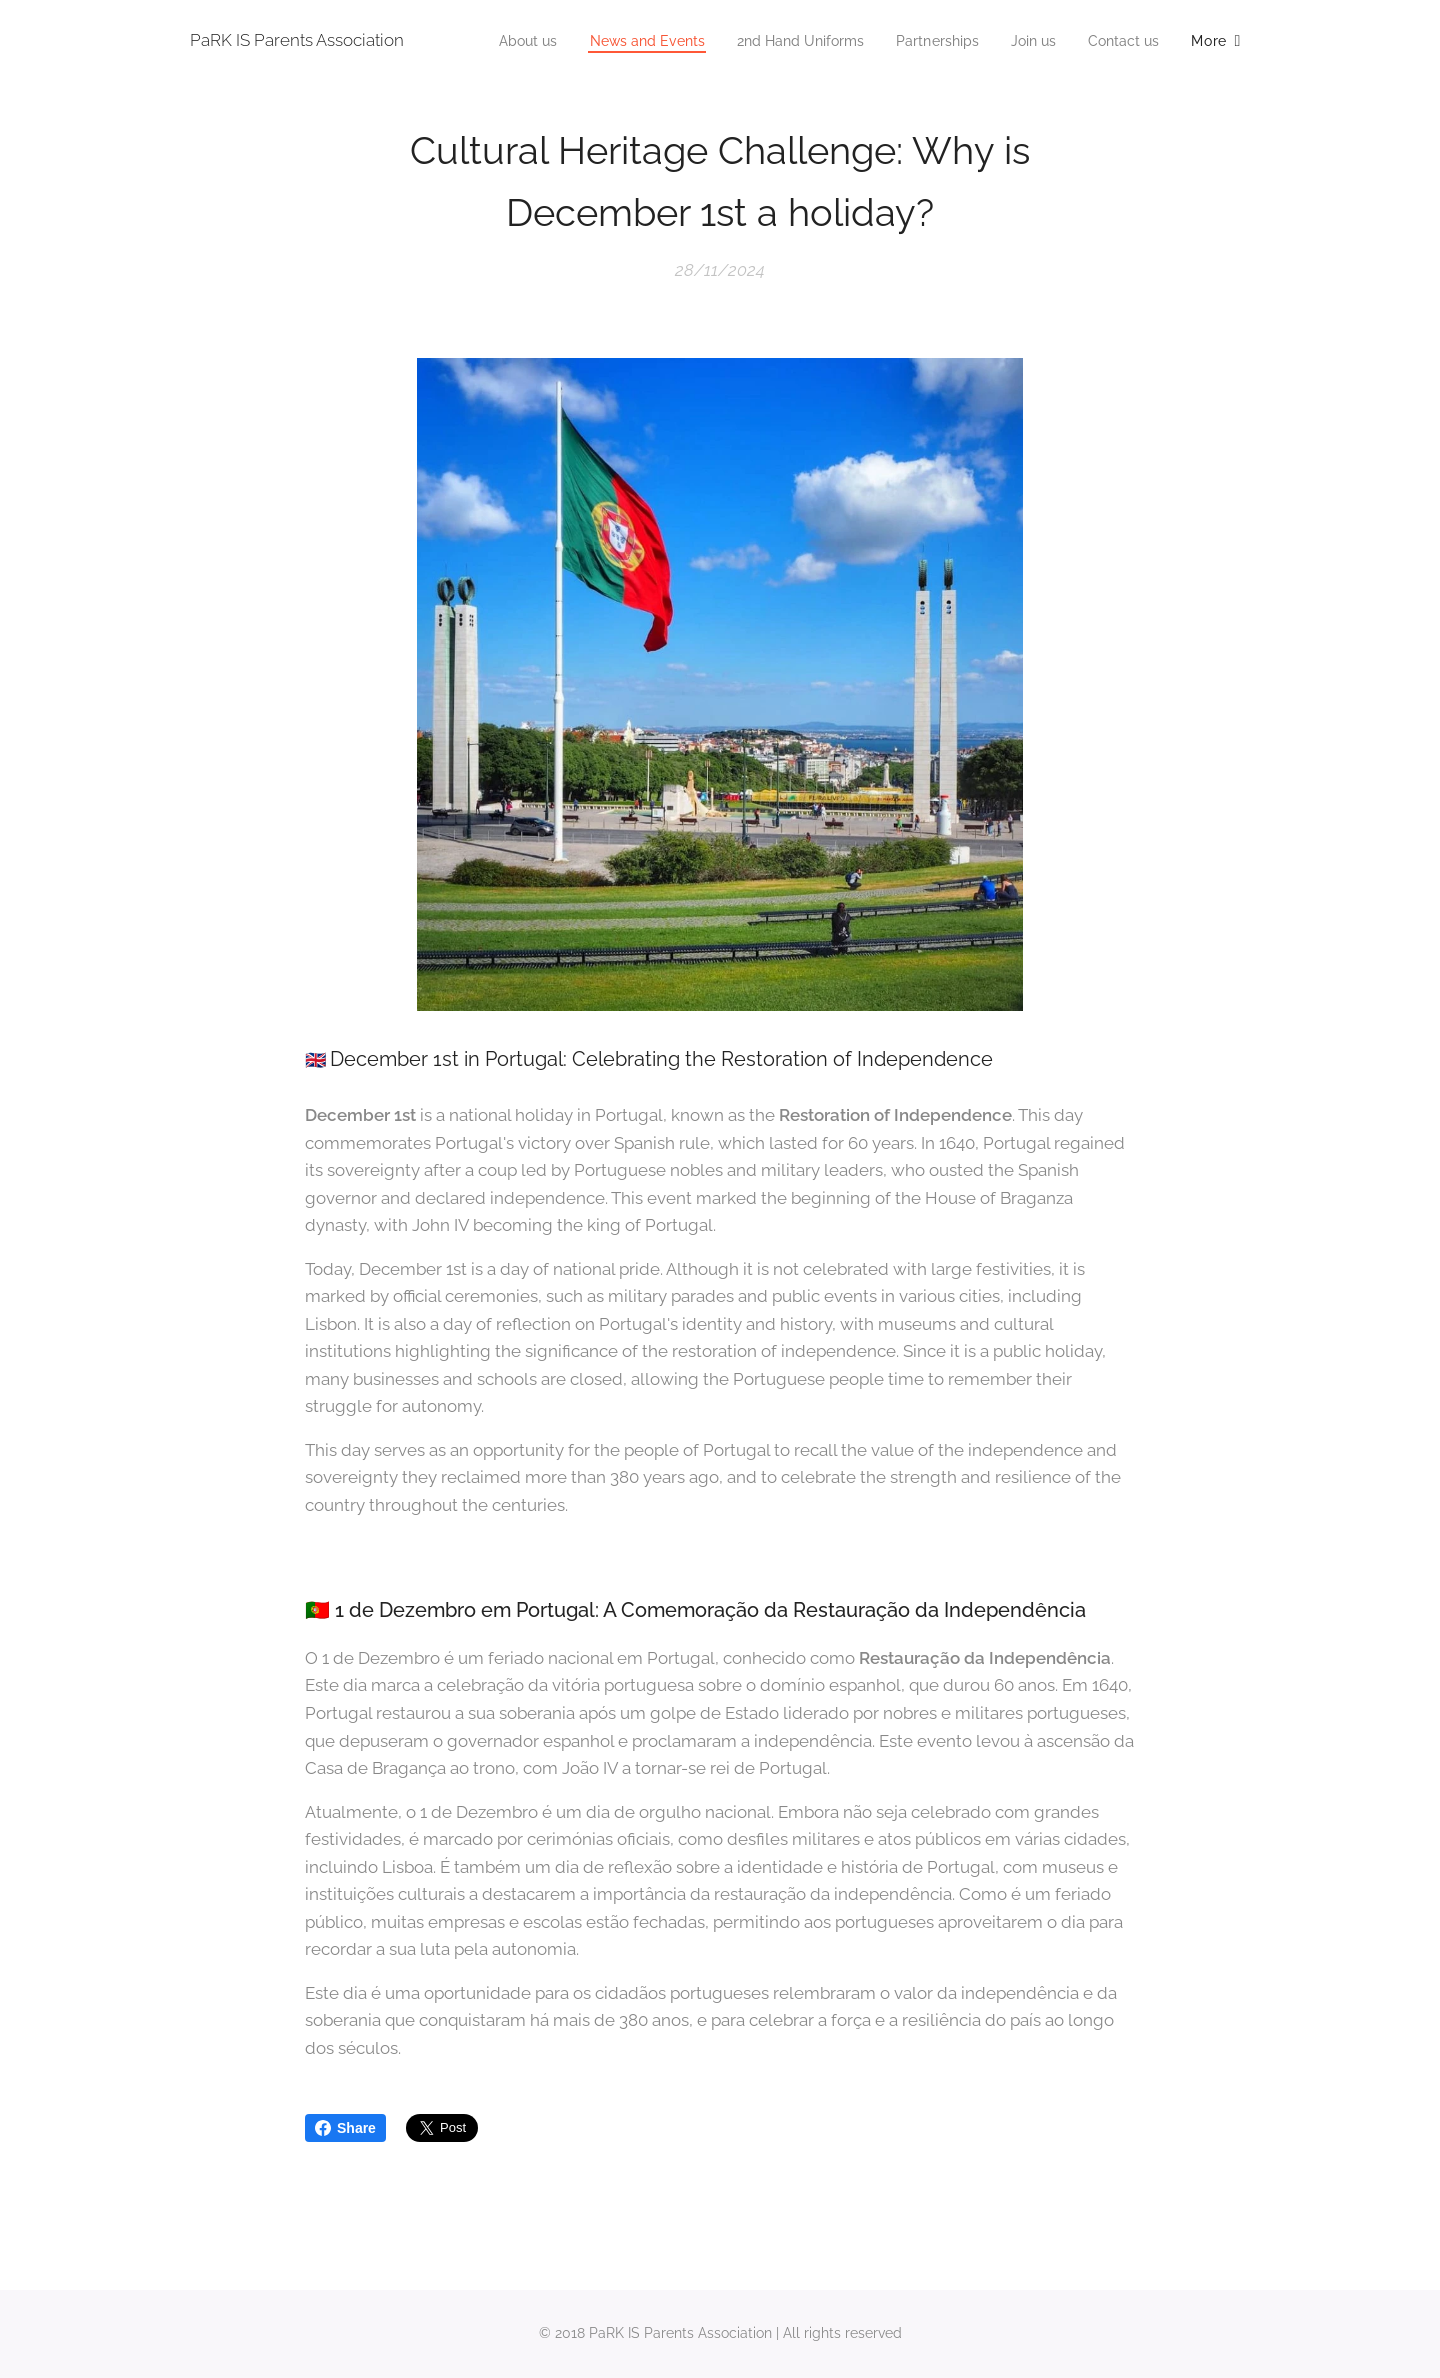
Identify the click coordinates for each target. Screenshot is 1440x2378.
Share (345, 2128)
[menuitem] (600, 41)
